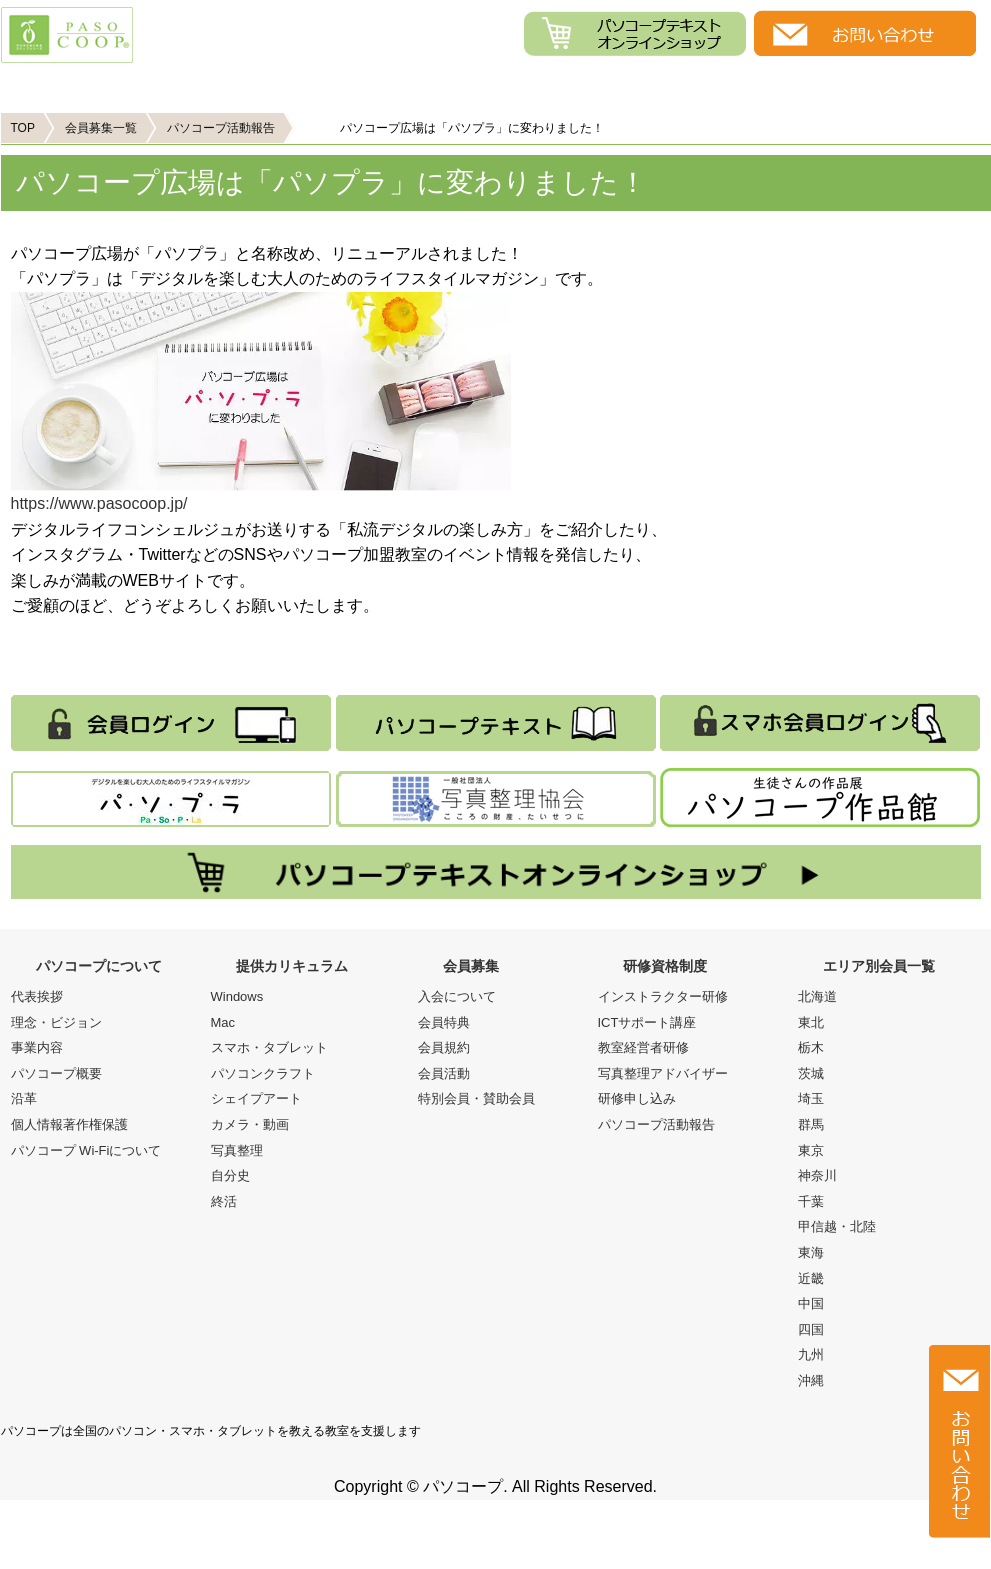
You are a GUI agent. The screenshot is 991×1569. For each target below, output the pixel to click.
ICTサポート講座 (647, 1022)
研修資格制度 (665, 966)
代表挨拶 (37, 996)
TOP (23, 128)
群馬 (811, 1124)
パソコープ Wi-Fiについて (86, 1150)
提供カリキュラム (371, 87)
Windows (237, 996)
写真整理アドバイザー (663, 1073)
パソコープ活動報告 (221, 128)
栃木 (811, 1047)
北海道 (817, 996)
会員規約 (444, 1047)
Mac (223, 1022)
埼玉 (811, 1098)
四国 (811, 1329)
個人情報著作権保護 (69, 1124)
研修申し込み (637, 1098)
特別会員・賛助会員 (476, 1098)
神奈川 (817, 1175)
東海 (811, 1252)
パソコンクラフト (263, 1073)
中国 (811, 1303)
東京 (811, 1150)
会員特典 (444, 1022)
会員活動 (444, 1073)
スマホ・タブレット (269, 1047)
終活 (224, 1201)
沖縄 (811, 1380)
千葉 (811, 1201)
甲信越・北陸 (837, 1226)
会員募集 (620, 87)
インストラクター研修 (663, 996)
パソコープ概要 (56, 1073)
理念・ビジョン (56, 1022)
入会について (457, 996)
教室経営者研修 (643, 1047)
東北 (811, 1022)
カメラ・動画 (250, 1124)
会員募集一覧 (101, 128)
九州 (811, 1354)
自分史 (230, 1175)
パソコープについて (124, 87)
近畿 (811, 1278)
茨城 (811, 1073)
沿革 (24, 1098)
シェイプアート (256, 1098)
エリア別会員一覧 (879, 966)
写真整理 (237, 1150)
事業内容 (37, 1047)
